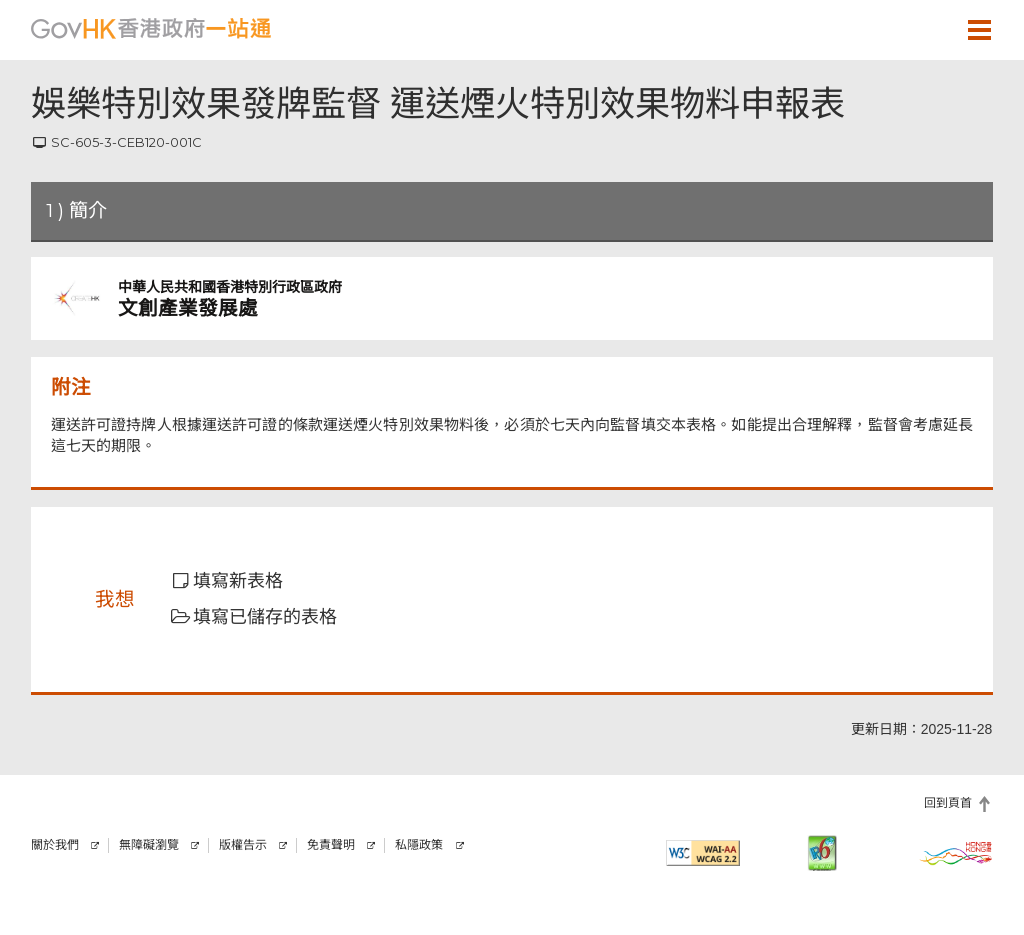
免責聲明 (331, 845)
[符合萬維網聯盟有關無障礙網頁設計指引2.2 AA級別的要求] (703, 853)
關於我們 (55, 845)
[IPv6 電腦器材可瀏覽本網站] (822, 853)
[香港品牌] (956, 853)
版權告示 (243, 845)
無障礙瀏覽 (149, 845)
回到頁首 (948, 803)
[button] (921, 29)
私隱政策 (419, 845)
